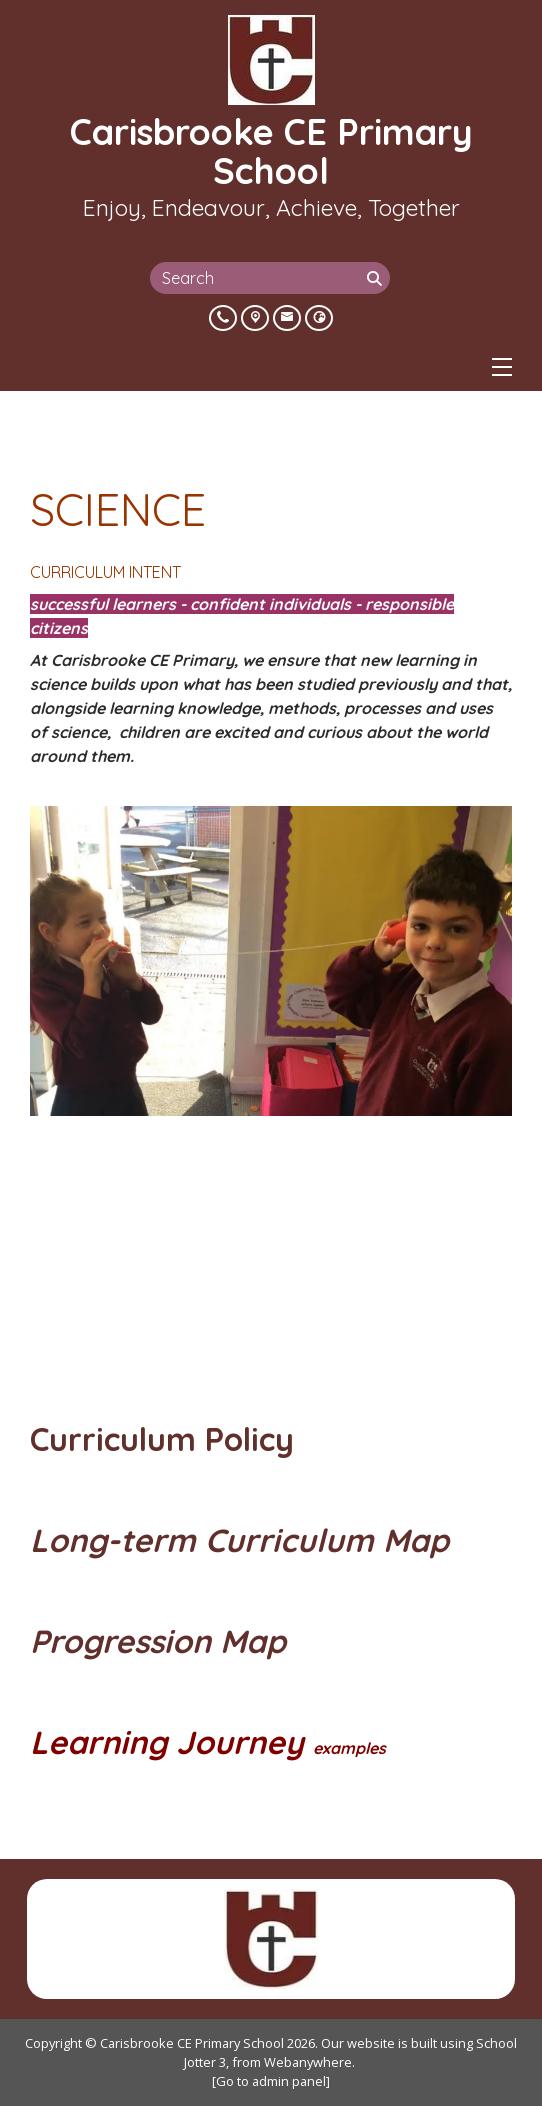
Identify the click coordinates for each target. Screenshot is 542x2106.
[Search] (376, 278)
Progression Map (158, 1641)
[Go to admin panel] (271, 2081)
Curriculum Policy (166, 1439)
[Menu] (502, 367)
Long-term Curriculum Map (244, 1540)
